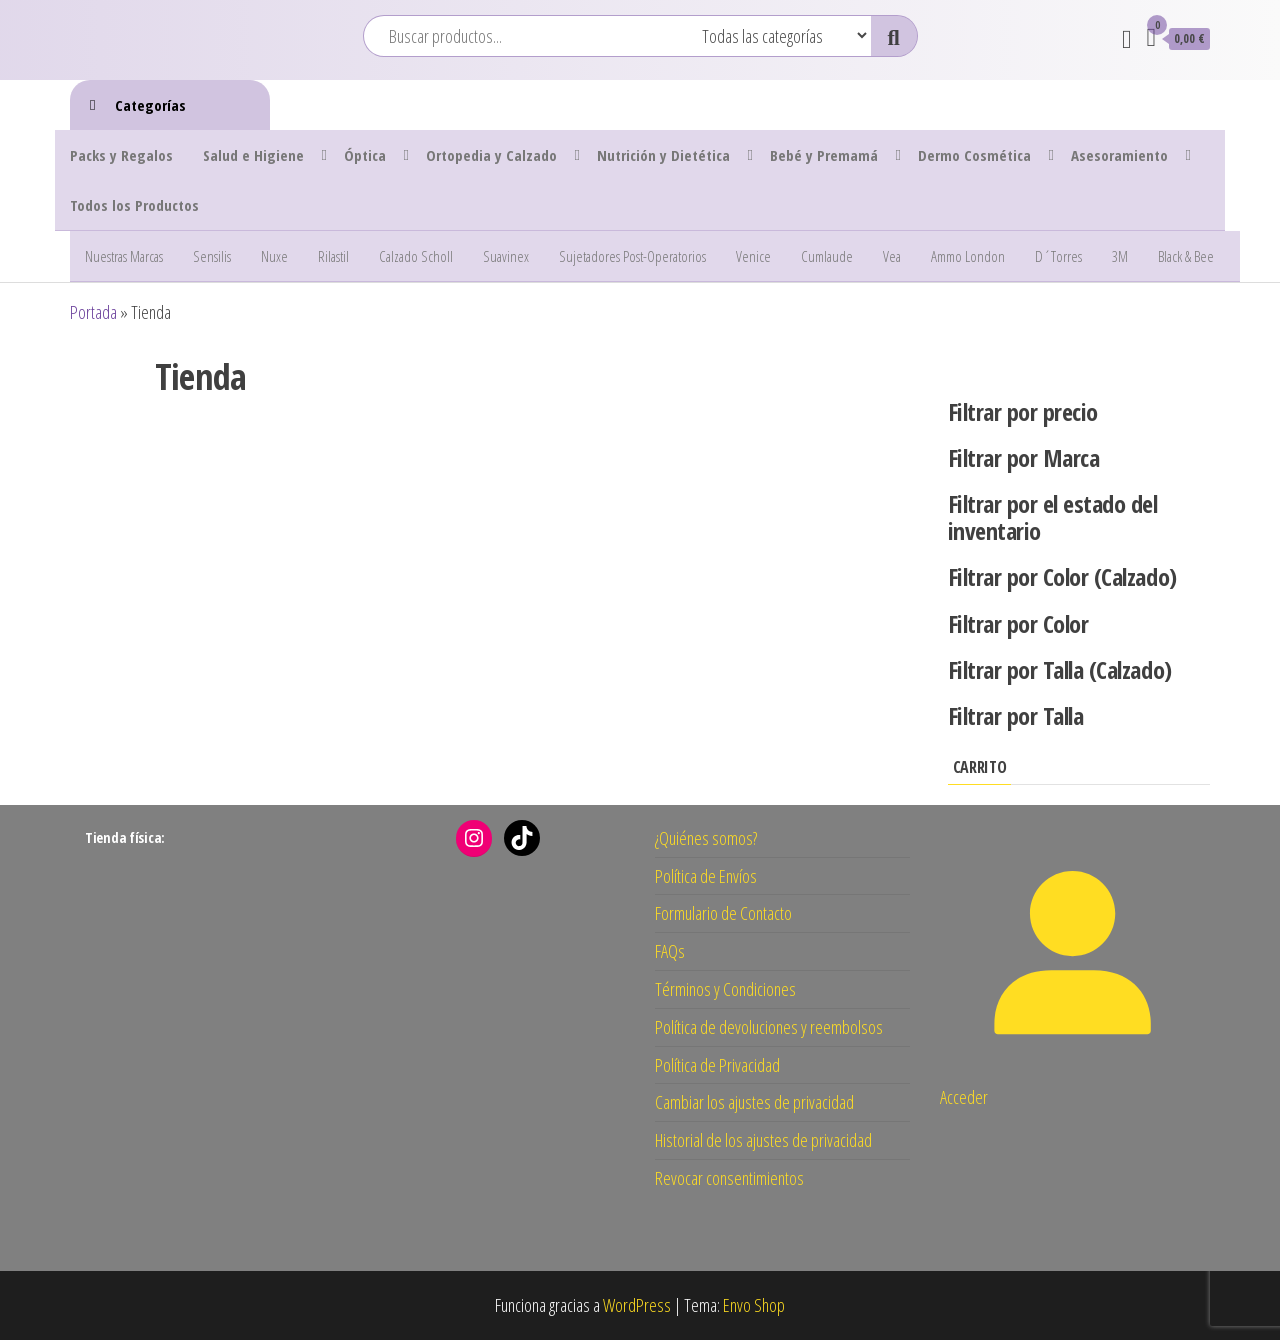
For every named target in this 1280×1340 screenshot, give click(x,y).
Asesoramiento (1119, 155)
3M (1120, 256)
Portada (93, 312)
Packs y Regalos (121, 155)
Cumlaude (827, 256)
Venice (753, 256)
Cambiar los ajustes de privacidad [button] (754, 1102)
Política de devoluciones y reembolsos (769, 1027)
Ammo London (968, 256)
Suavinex (506, 256)
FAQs (670, 951)
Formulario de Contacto (723, 913)
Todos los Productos (134, 205)
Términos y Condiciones (725, 989)
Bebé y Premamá (824, 155)
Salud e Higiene (253, 155)
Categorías (150, 105)
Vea (892, 256)
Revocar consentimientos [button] (729, 1178)
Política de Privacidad (717, 1065)
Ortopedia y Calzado (491, 155)
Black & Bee (1186, 256)
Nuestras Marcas (124, 256)
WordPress (637, 1305)
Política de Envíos (706, 876)
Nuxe (274, 256)
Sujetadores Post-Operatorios (632, 256)
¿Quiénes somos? (706, 838)
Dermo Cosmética (974, 155)
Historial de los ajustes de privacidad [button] (763, 1140)
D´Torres (1058, 256)
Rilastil (333, 256)
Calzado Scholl (416, 256)
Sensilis (212, 256)
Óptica (365, 155)
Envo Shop (754, 1305)
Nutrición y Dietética (663, 155)
